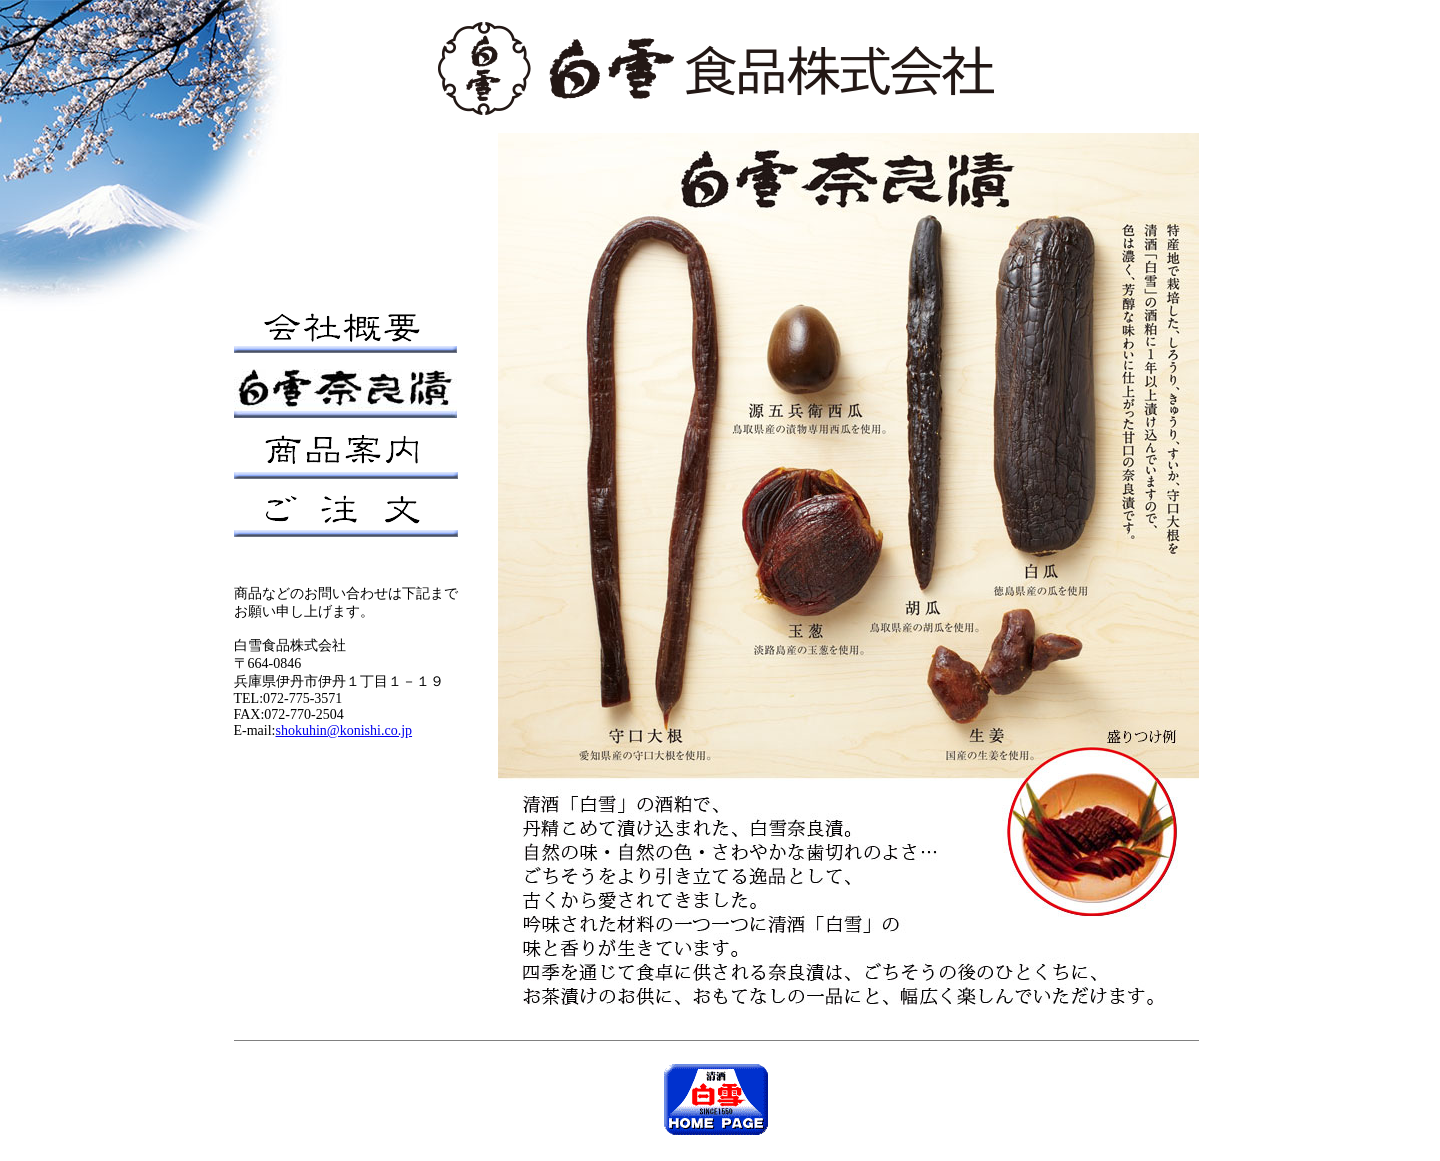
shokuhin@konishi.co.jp (344, 730)
